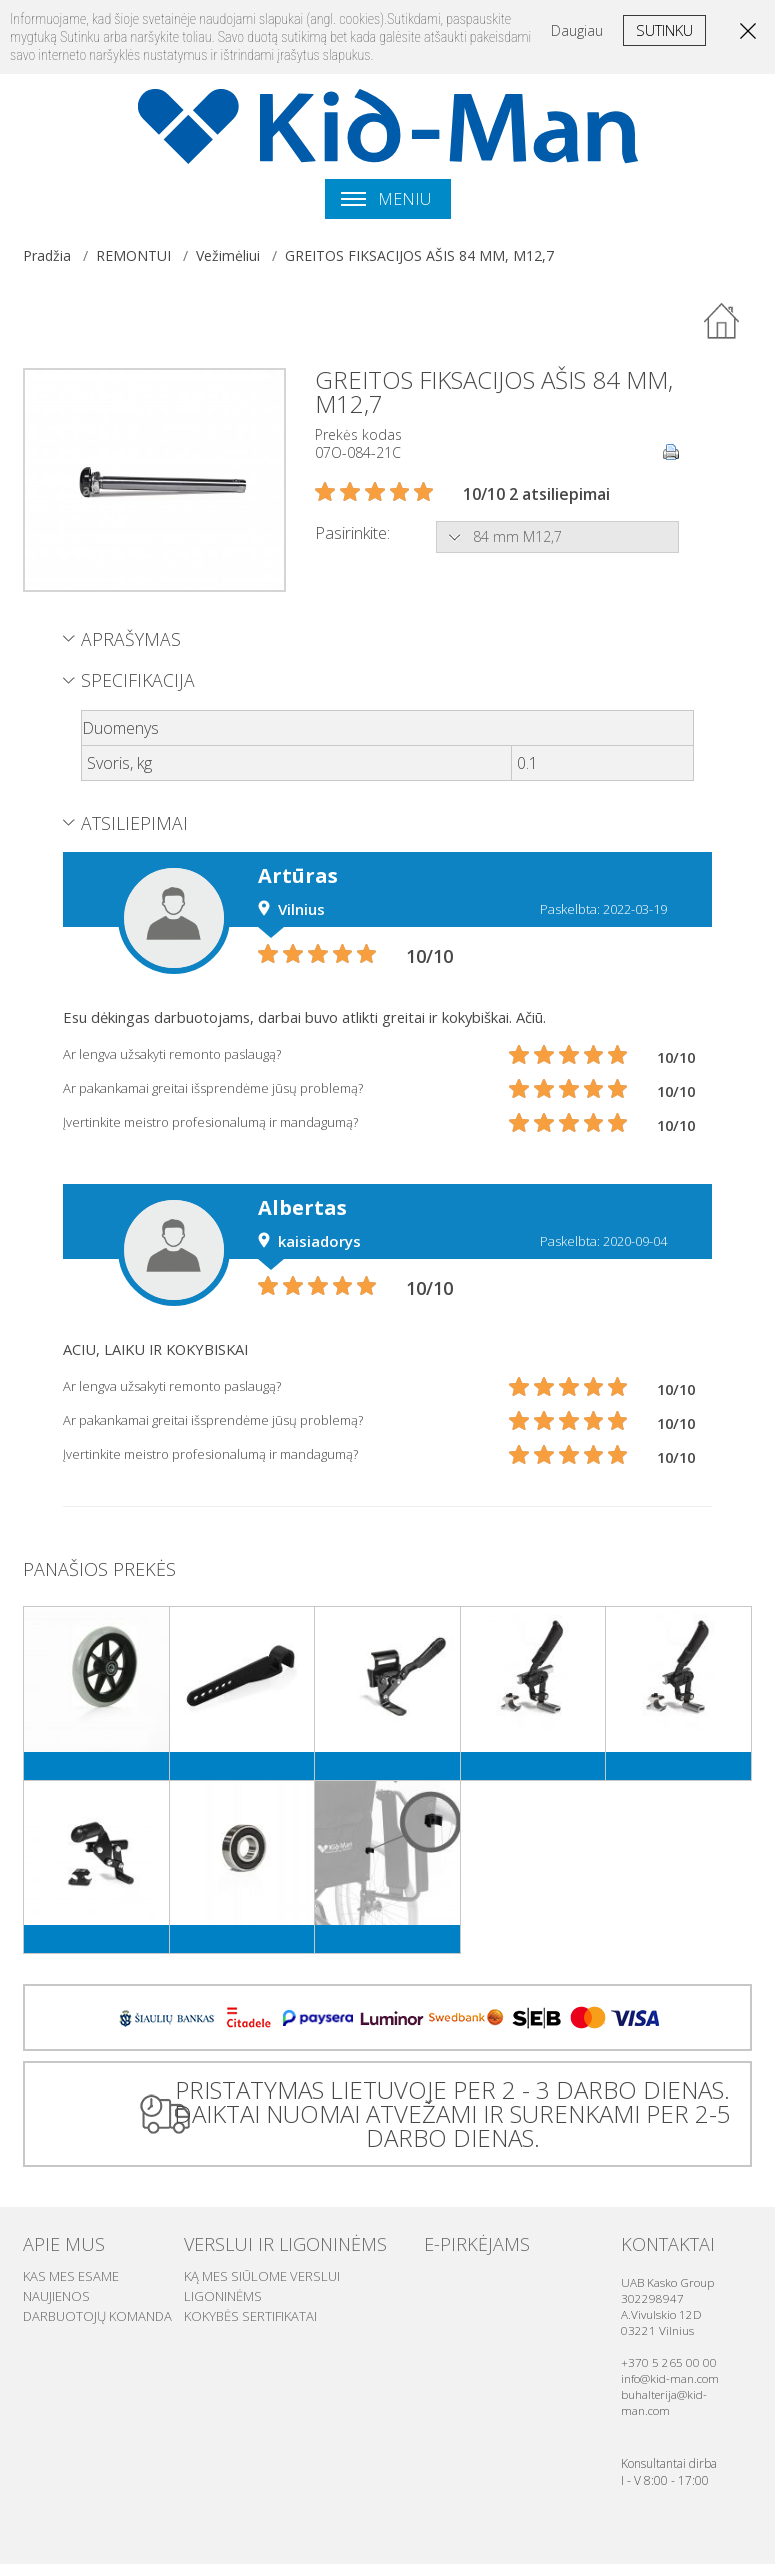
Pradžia (47, 255)
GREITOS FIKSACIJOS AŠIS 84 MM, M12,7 (419, 255)
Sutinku (664, 30)
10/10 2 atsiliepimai (536, 494)
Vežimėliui (228, 255)
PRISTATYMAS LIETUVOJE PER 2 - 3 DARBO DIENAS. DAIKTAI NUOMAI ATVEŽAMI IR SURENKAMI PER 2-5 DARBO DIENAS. (452, 2113)
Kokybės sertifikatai (250, 2316)
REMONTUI (133, 255)
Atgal (723, 322)
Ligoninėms (223, 2296)
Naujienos (56, 2296)
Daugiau (577, 30)
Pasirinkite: (352, 533)
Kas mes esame (71, 2276)
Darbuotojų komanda (97, 2316)
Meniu (386, 199)
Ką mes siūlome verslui (262, 2276)
